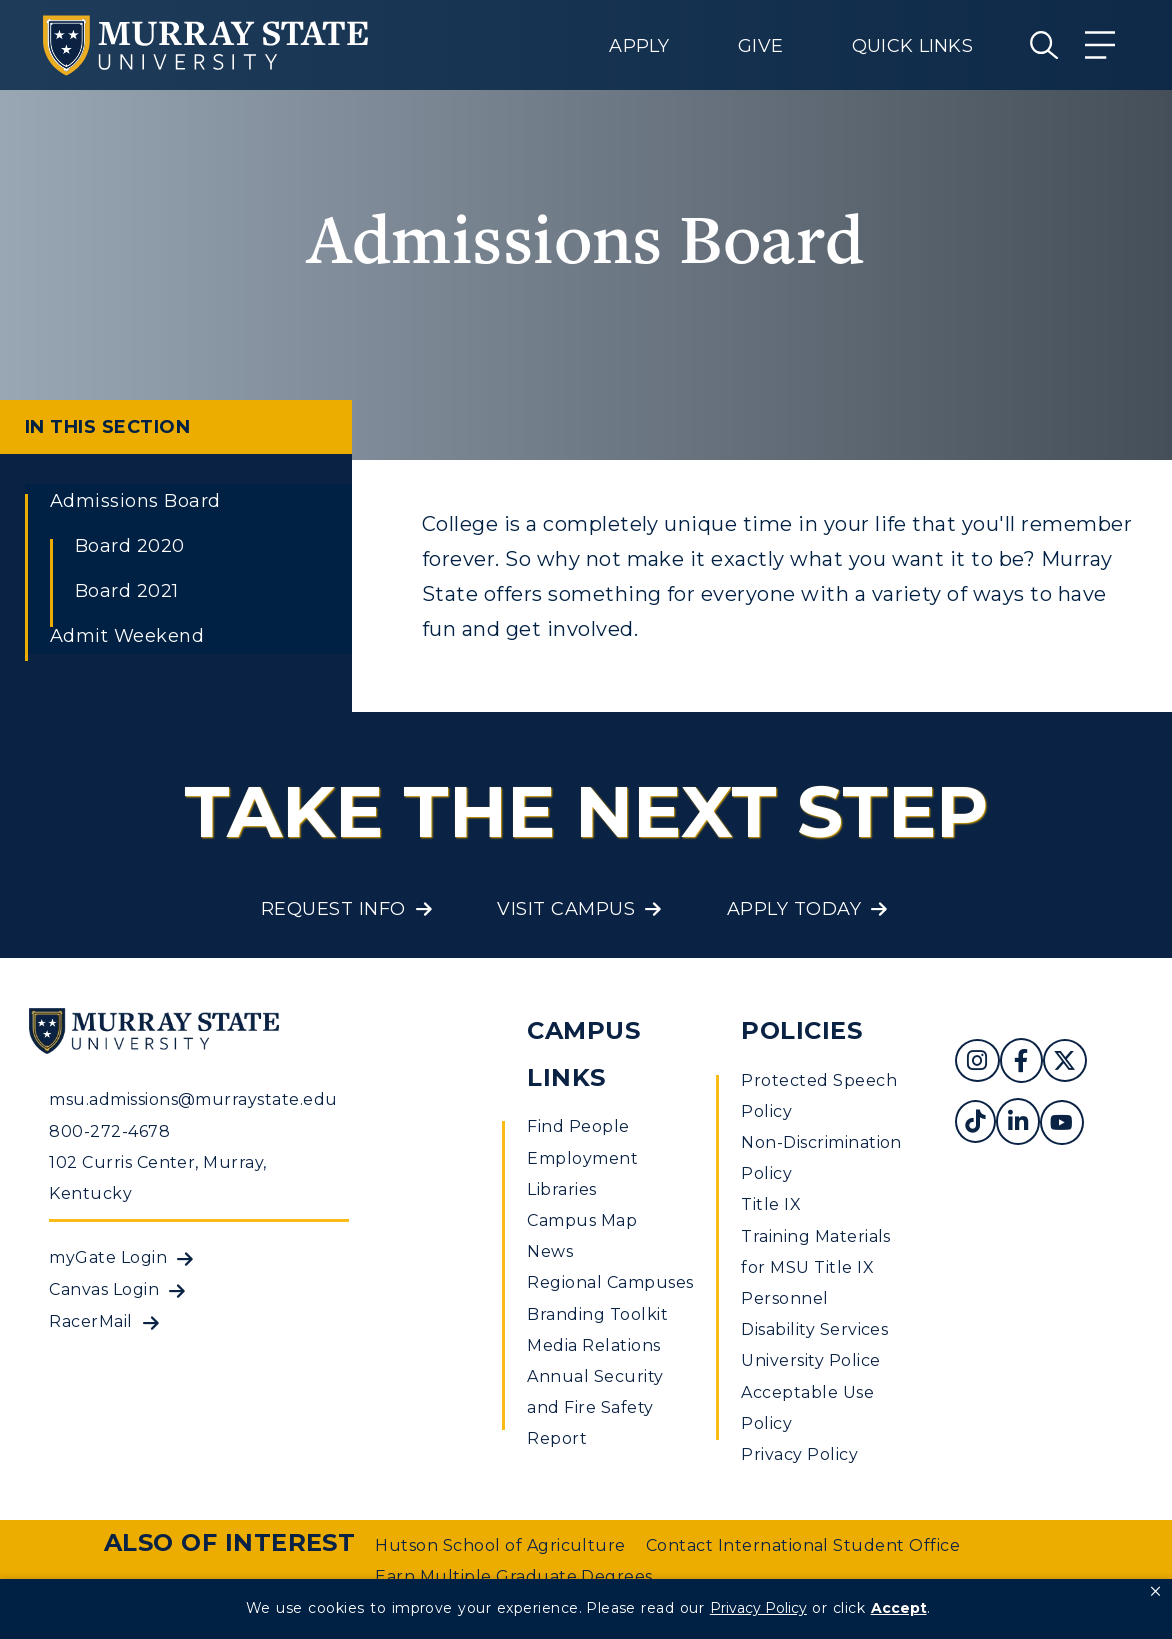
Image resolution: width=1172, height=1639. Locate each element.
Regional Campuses (610, 1282)
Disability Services (814, 1329)
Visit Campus (566, 909)
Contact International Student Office (803, 1545)
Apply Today (794, 909)
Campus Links (583, 1054)
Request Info (333, 909)
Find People (578, 1126)
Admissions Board (135, 501)
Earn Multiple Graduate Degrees (513, 1576)
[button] (1155, 1592)
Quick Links (912, 46)
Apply (639, 46)
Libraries (561, 1189)
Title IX (771, 1204)
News (550, 1251)
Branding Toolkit (597, 1314)
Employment (582, 1158)
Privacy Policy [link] (758, 1608)
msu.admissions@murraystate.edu (193, 1099)
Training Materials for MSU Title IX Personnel (816, 1267)
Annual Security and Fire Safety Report (595, 1407)
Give (760, 46)
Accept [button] (899, 1608)
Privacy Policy (799, 1454)
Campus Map (582, 1220)
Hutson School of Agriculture (500, 1545)
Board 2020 (130, 546)
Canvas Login (104, 1289)
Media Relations (593, 1345)
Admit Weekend (127, 636)
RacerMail (90, 1321)
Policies (801, 1030)
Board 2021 (127, 591)
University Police (810, 1360)
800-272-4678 (109, 1131)
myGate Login (108, 1257)
